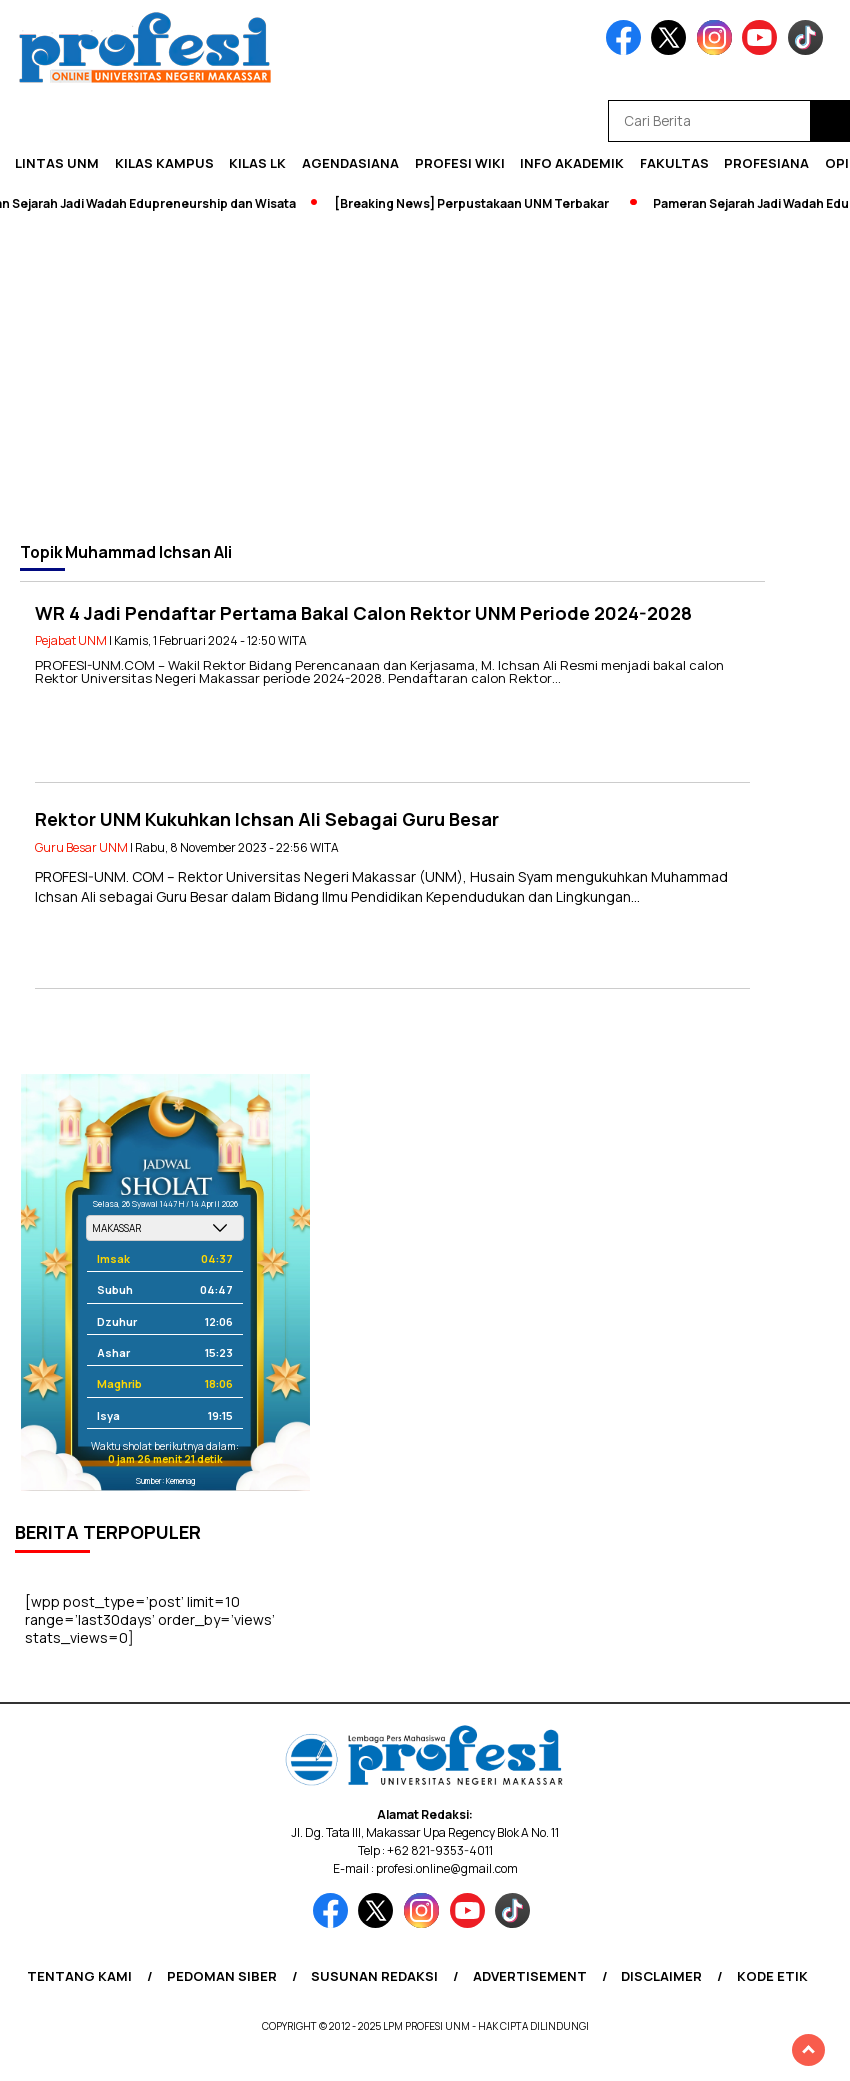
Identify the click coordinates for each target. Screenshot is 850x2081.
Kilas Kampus (164, 163)
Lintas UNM (57, 163)
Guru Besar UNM (81, 847)
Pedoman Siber (222, 1976)
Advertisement (530, 1976)
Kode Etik (772, 1976)
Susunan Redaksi (374, 1976)
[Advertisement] (425, 377)
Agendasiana (350, 163)
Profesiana (766, 163)
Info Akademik (572, 163)
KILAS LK (257, 163)
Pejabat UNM (71, 640)
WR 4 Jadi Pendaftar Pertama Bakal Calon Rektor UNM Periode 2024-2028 (363, 613)
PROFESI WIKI (460, 163)
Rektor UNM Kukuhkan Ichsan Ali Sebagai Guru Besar (267, 819)
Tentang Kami (79, 1976)
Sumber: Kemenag (165, 1480)
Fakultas (674, 163)
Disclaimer (661, 1976)
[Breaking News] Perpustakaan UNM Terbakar (476, 203)
